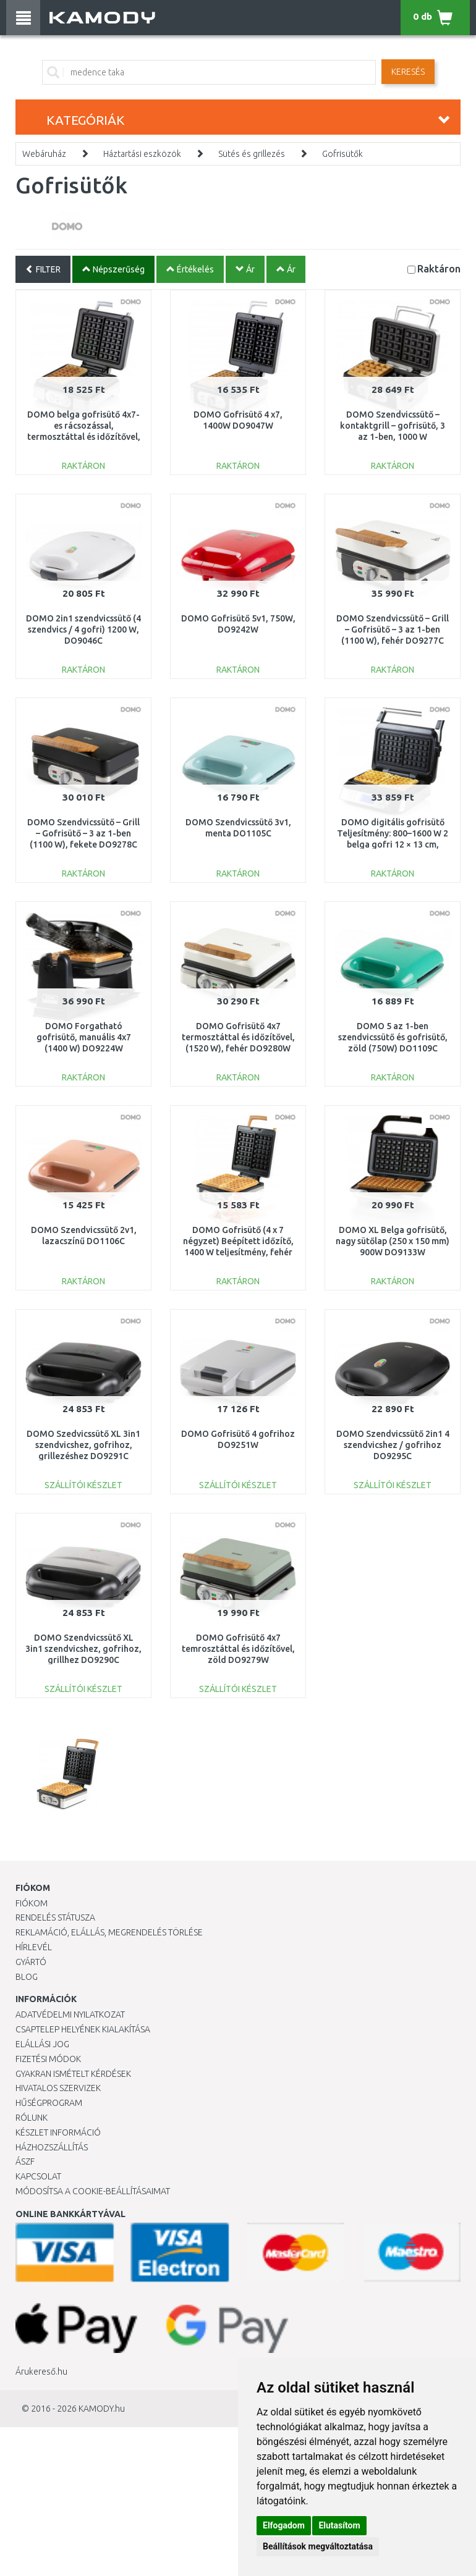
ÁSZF (25, 2161)
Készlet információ (58, 2132)
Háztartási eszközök (142, 154)
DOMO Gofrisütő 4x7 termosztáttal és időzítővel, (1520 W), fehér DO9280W (238, 1037)
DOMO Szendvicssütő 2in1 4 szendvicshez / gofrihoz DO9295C (392, 1445)
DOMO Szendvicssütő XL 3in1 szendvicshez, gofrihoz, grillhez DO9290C (83, 1649)
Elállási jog (42, 2044)
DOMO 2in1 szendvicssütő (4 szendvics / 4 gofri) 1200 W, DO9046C (83, 629)
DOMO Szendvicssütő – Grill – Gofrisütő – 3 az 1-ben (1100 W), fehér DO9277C (392, 629)
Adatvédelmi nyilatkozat (70, 2014)
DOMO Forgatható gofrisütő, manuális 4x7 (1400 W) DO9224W (83, 1037)
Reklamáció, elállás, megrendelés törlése (109, 1932)
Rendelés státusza (55, 1917)
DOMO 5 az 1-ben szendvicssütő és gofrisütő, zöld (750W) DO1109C (393, 1037)
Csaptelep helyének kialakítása (82, 2029)
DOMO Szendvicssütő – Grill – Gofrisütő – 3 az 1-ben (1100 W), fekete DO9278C (83, 833)
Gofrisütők (342, 154)
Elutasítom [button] (339, 2525)
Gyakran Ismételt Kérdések (73, 2074)
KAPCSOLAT (38, 2176)
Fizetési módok (48, 2059)
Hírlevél (33, 1947)
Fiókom (31, 1903)
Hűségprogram (48, 2103)
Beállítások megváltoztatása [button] (318, 2546)
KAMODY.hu (102, 2409)
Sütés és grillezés (251, 154)
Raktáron (439, 268)
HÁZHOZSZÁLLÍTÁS (51, 2147)
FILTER (43, 269)
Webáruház (44, 154)
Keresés (408, 72)
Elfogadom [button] (284, 2525)
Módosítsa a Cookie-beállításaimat (92, 2191)
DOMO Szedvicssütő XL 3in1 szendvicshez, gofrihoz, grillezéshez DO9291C (83, 1445)
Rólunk (31, 2118)
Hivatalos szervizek (58, 2088)
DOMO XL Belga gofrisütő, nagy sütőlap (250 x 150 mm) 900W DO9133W (392, 1241)
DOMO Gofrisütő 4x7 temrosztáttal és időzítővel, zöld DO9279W (238, 1649)
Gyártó (30, 1962)
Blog (26, 1977)
